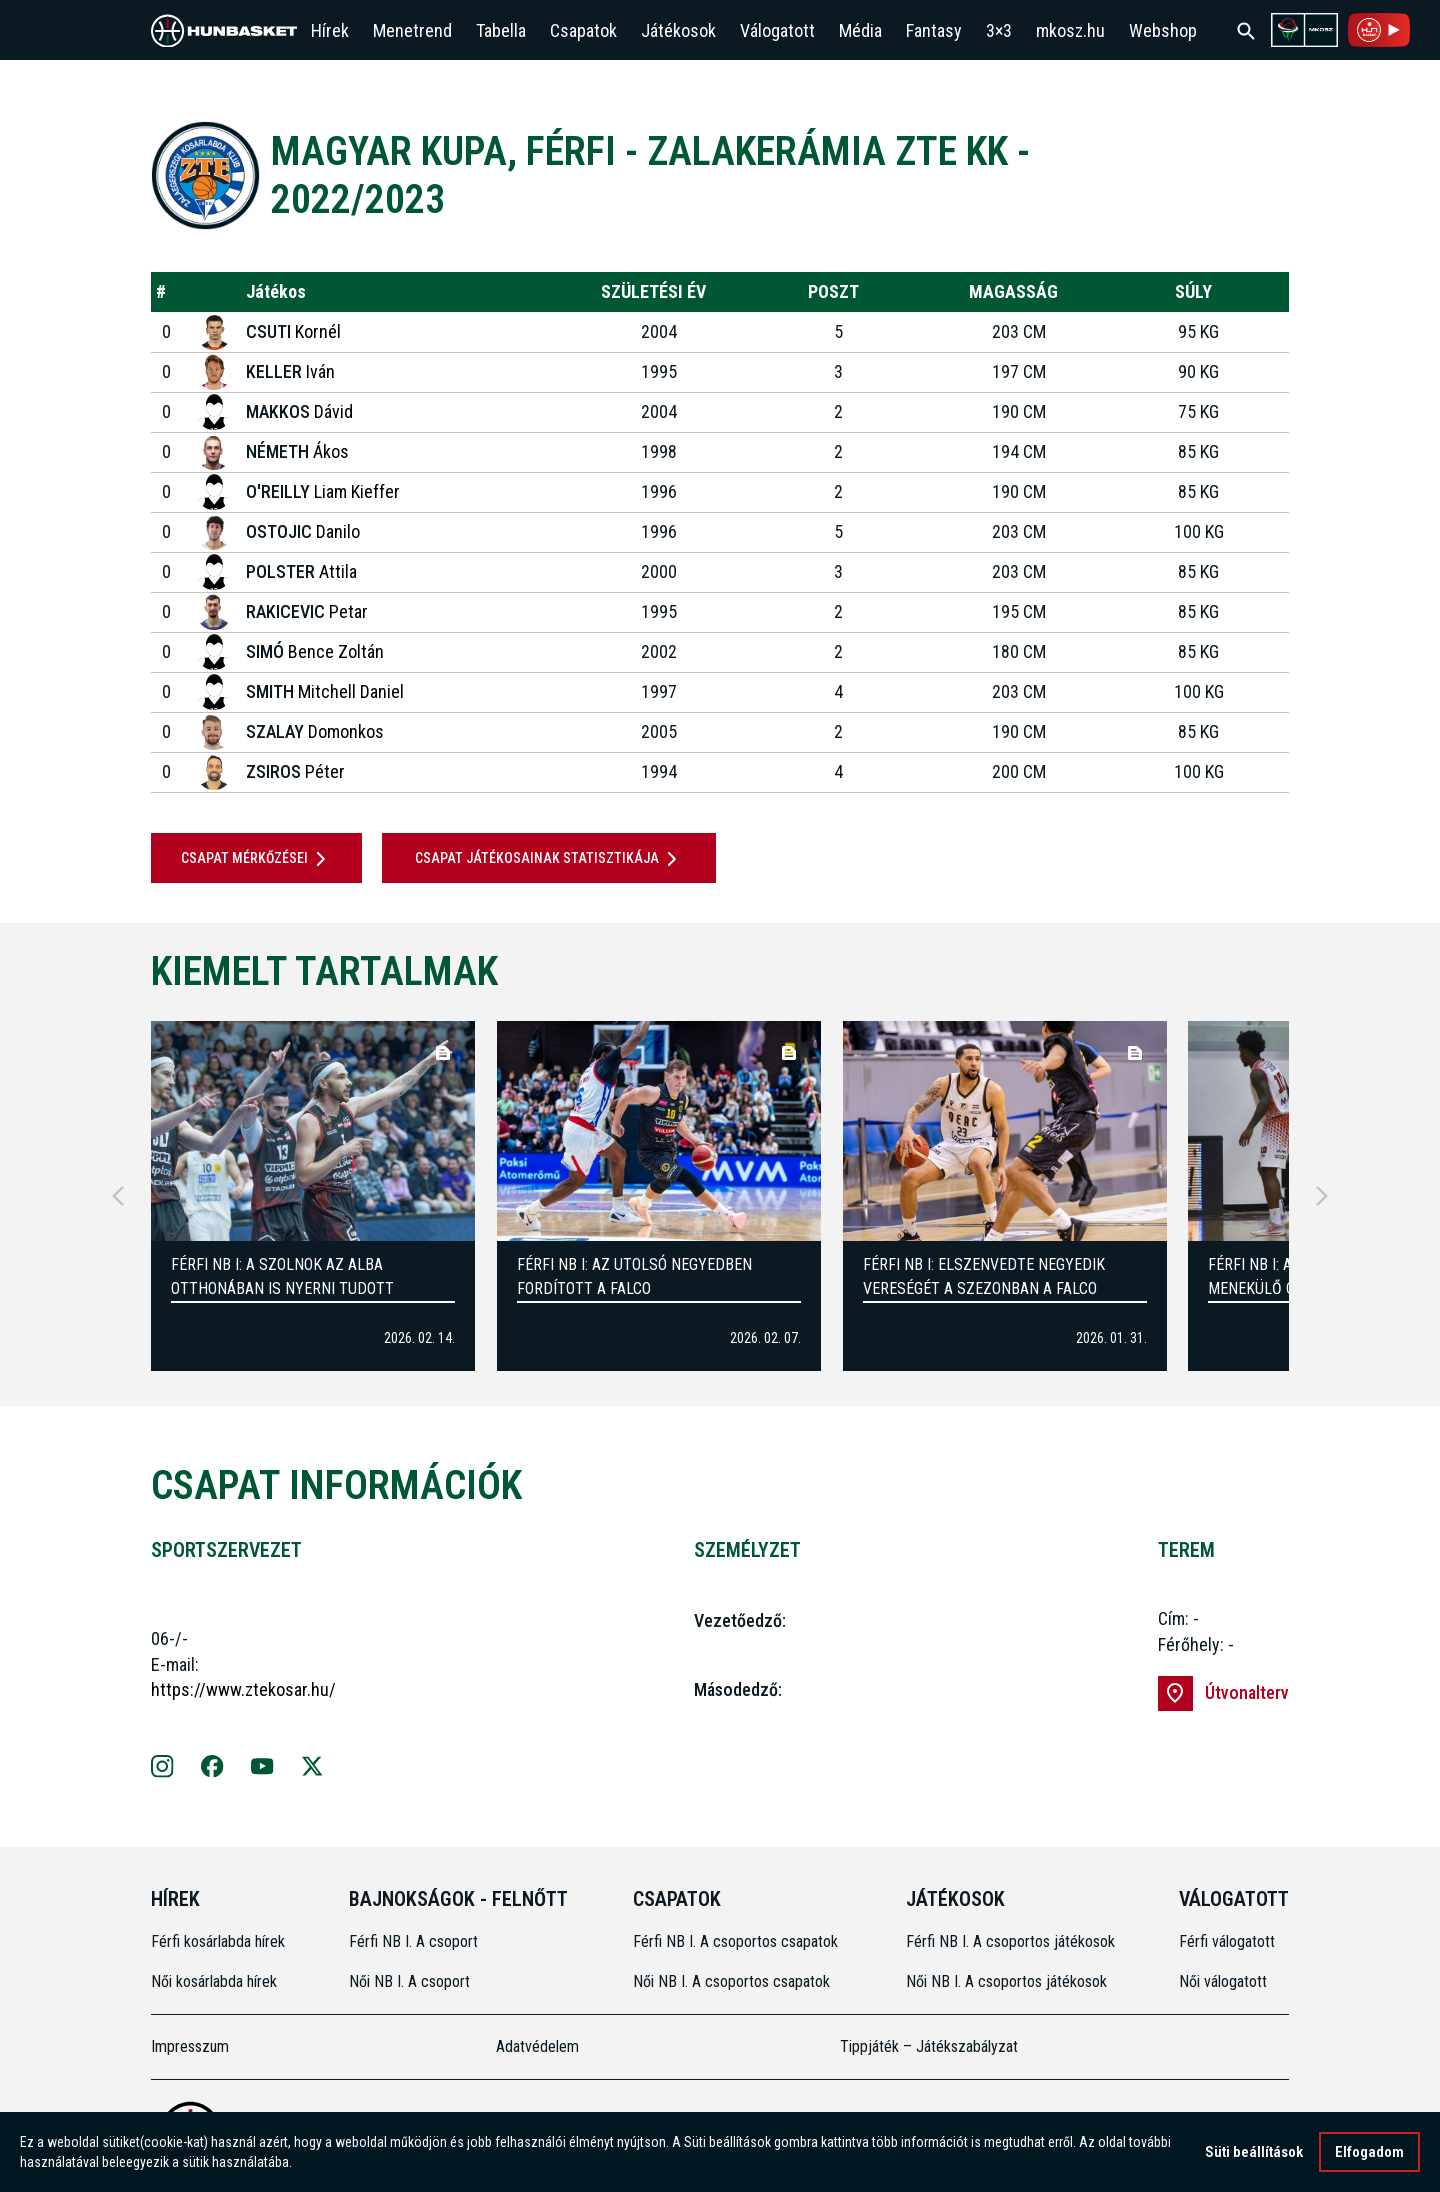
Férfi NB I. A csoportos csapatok (737, 1941)
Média (860, 30)
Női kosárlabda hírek (214, 1981)
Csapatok (583, 30)
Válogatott (777, 30)
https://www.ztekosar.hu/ (243, 1689)
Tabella (501, 30)
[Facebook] (212, 1769)
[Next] (1322, 1196)
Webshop (1163, 30)
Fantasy (934, 30)
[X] (312, 1769)
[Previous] (118, 1196)
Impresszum (190, 2046)
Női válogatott (1223, 1981)
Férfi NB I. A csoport (413, 1941)
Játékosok (678, 30)
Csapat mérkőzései (257, 859)
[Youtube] (262, 1769)
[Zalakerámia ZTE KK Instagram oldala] (162, 1769)
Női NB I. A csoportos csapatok (733, 1981)
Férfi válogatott (1227, 1941)
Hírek (330, 30)
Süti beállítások (1254, 2152)
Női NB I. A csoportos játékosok (1006, 1981)
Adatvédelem (537, 2046)
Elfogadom (1369, 2152)
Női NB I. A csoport (409, 1981)
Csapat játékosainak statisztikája (549, 859)
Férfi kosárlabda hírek (218, 1941)
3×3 (999, 30)
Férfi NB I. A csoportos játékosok (1010, 1941)
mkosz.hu (1070, 30)
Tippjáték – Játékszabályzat (929, 2046)
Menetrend (412, 30)
